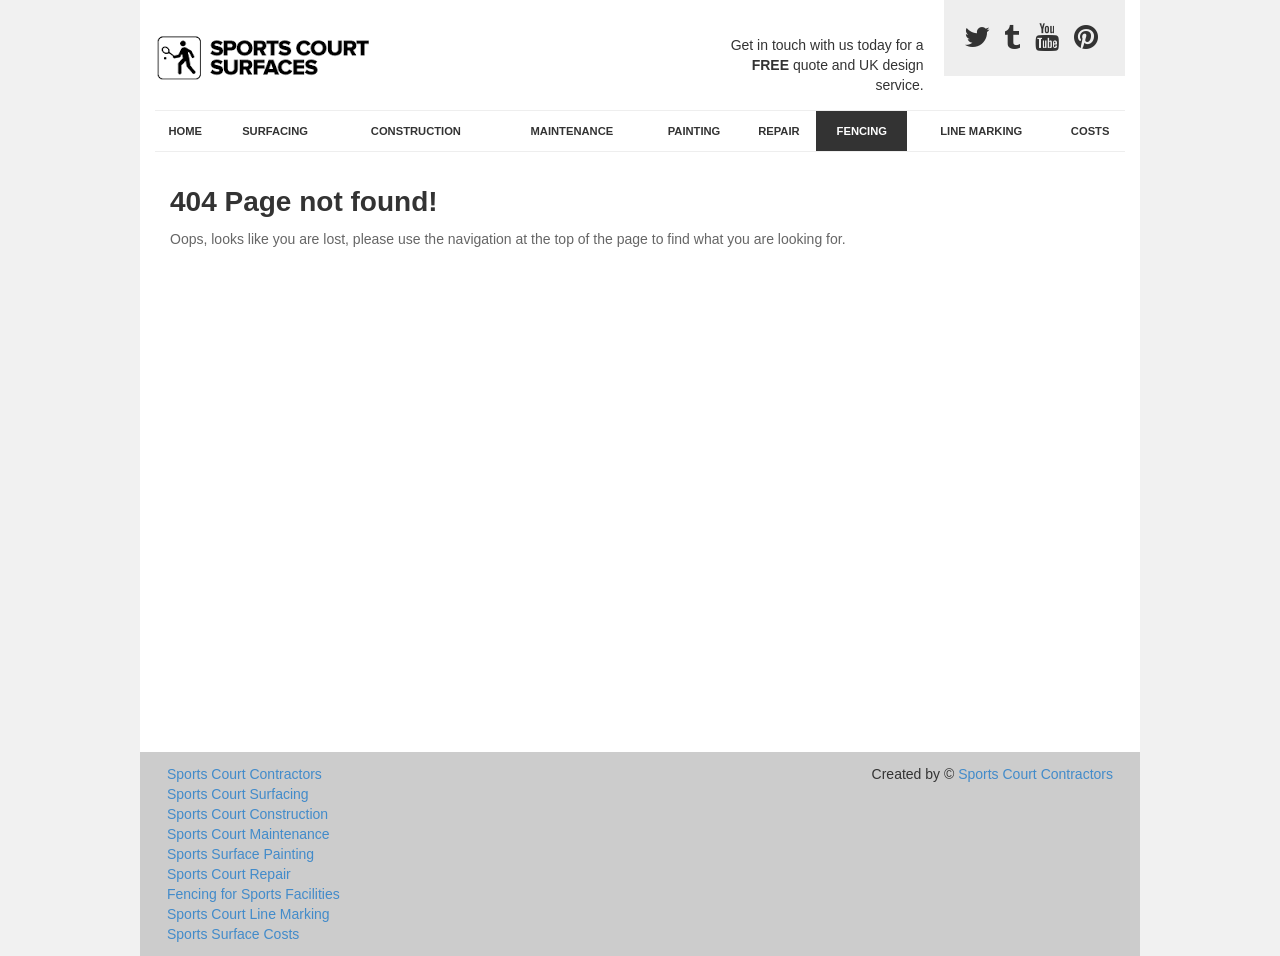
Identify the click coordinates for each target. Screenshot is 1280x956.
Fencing (862, 131)
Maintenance (572, 131)
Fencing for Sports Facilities (253, 894)
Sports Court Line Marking (248, 914)
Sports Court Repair (229, 874)
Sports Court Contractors (244, 774)
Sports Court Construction (247, 814)
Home (186, 131)
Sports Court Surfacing (238, 794)
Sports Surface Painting (240, 854)
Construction (416, 131)
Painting (694, 131)
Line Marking (981, 131)
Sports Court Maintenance (248, 834)
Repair (778, 131)
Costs (1090, 131)
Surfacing (275, 131)
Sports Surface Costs (233, 934)
